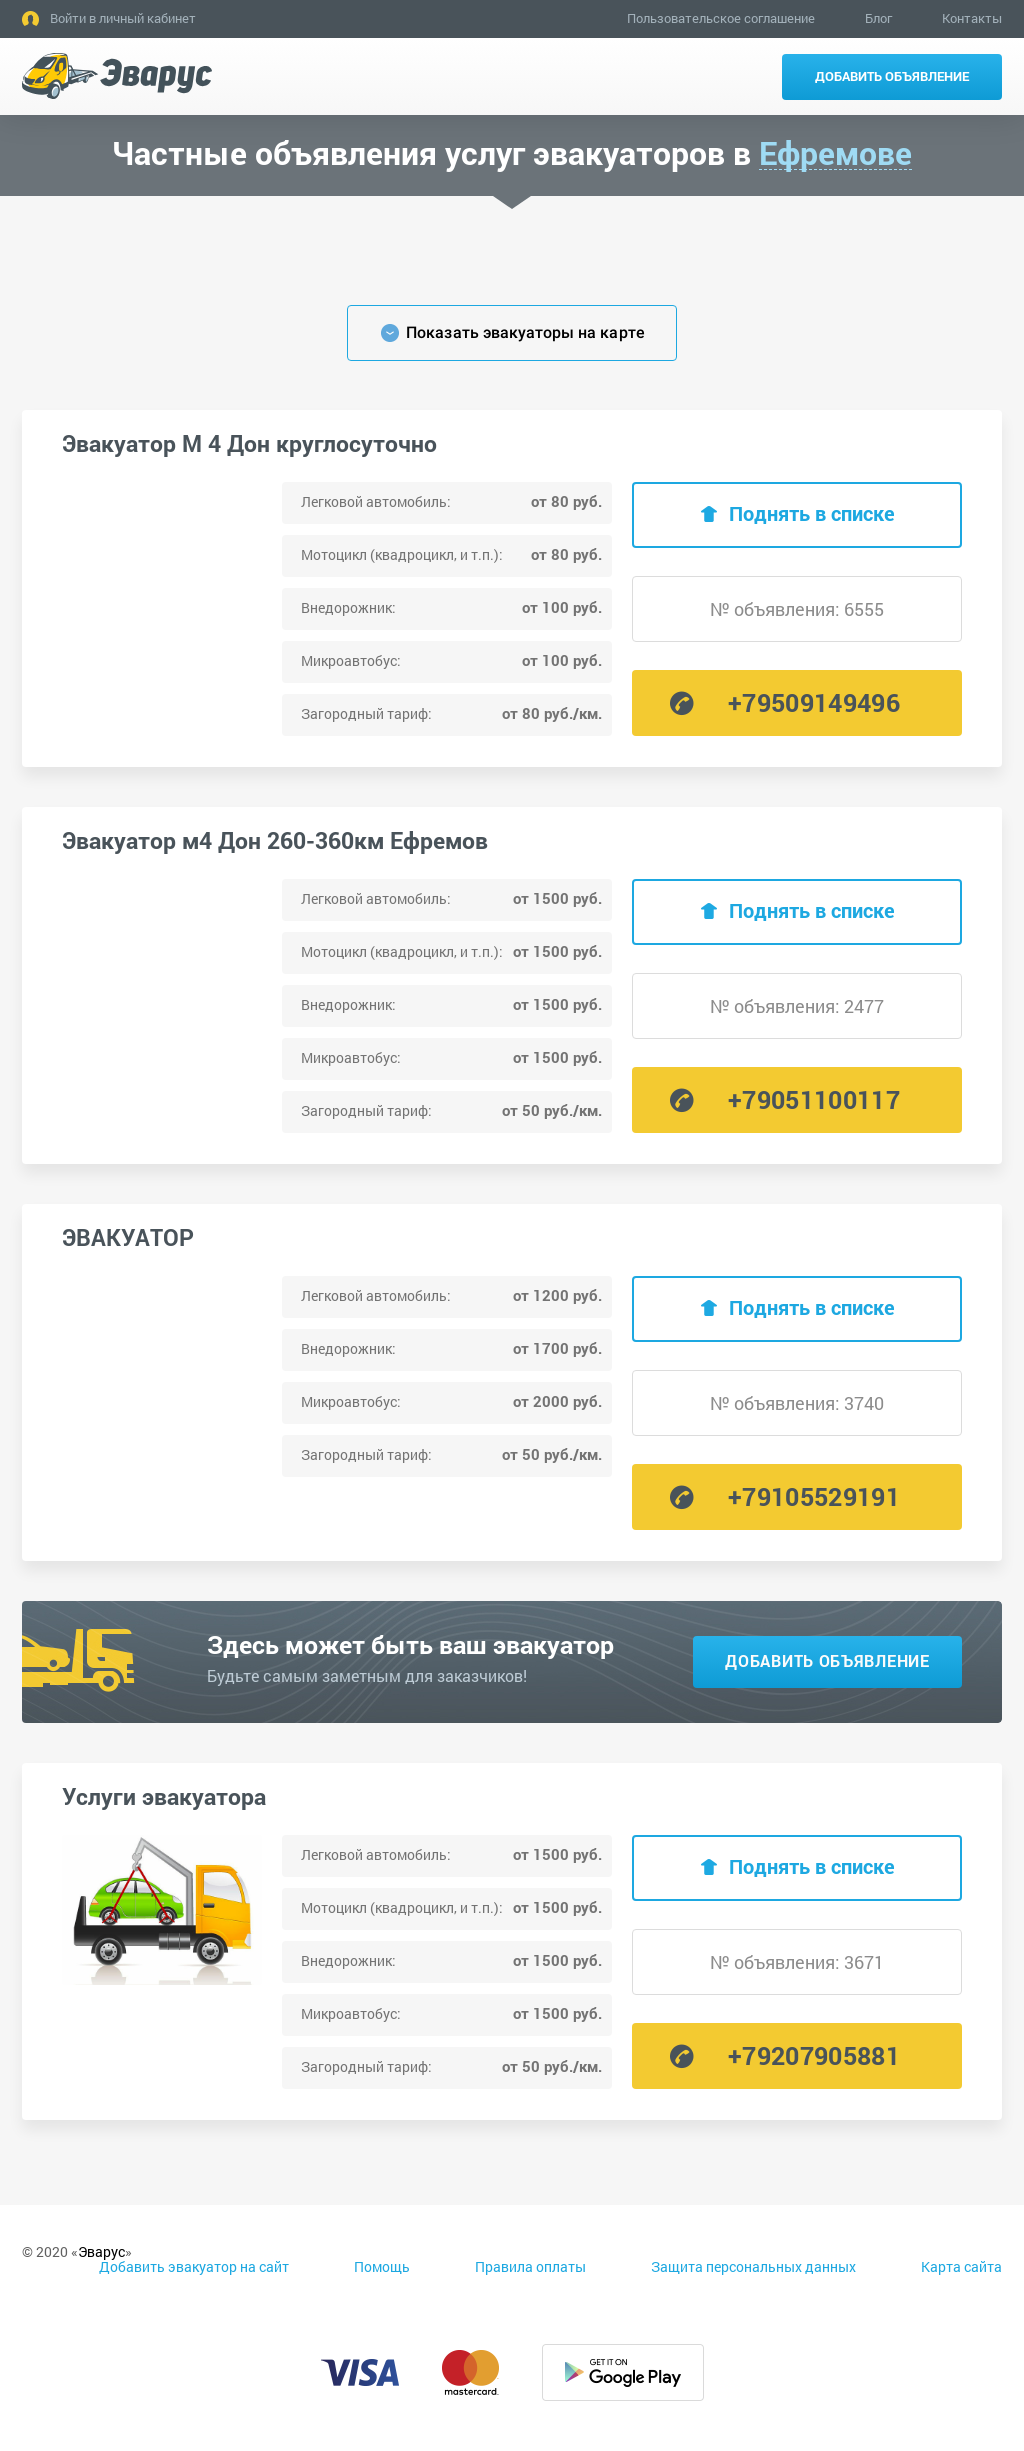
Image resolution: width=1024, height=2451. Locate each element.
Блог (878, 18)
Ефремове (835, 153)
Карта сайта (961, 2266)
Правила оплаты (530, 2266)
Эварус (101, 2251)
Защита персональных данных (753, 2266)
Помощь (382, 2266)
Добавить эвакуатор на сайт (194, 2266)
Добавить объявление (892, 76)
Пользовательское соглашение (721, 18)
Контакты (972, 18)
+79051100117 (814, 1099)
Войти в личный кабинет (123, 18)
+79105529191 (814, 1496)
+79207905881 (814, 2055)
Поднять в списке (812, 513)
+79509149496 (814, 702)
